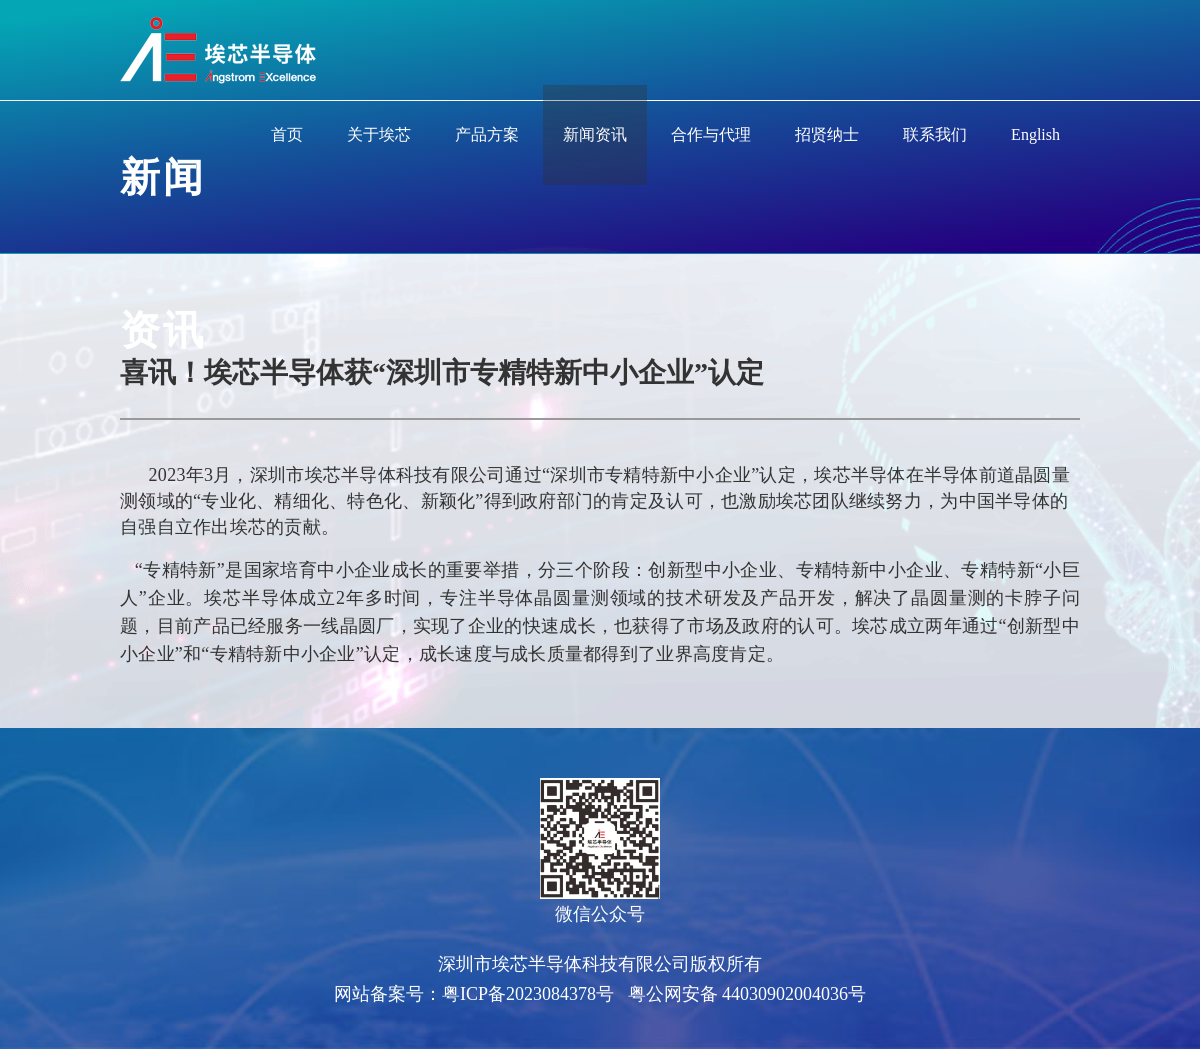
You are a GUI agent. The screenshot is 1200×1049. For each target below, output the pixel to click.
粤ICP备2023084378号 (528, 994)
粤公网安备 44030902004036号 (747, 994)
